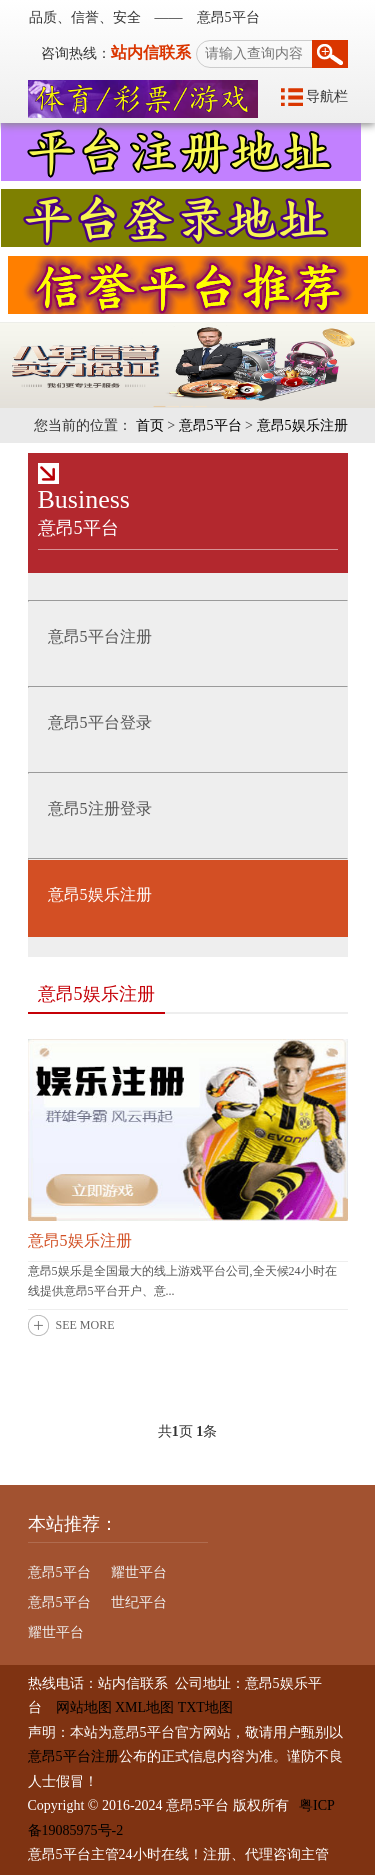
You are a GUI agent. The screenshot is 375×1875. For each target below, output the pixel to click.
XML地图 (144, 1707)
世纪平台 (139, 1602)
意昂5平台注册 (73, 1756)
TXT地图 (205, 1707)
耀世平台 (139, 1572)
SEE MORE (85, 1325)
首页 (150, 425)
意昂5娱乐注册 (302, 425)
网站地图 (77, 1707)
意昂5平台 (210, 425)
